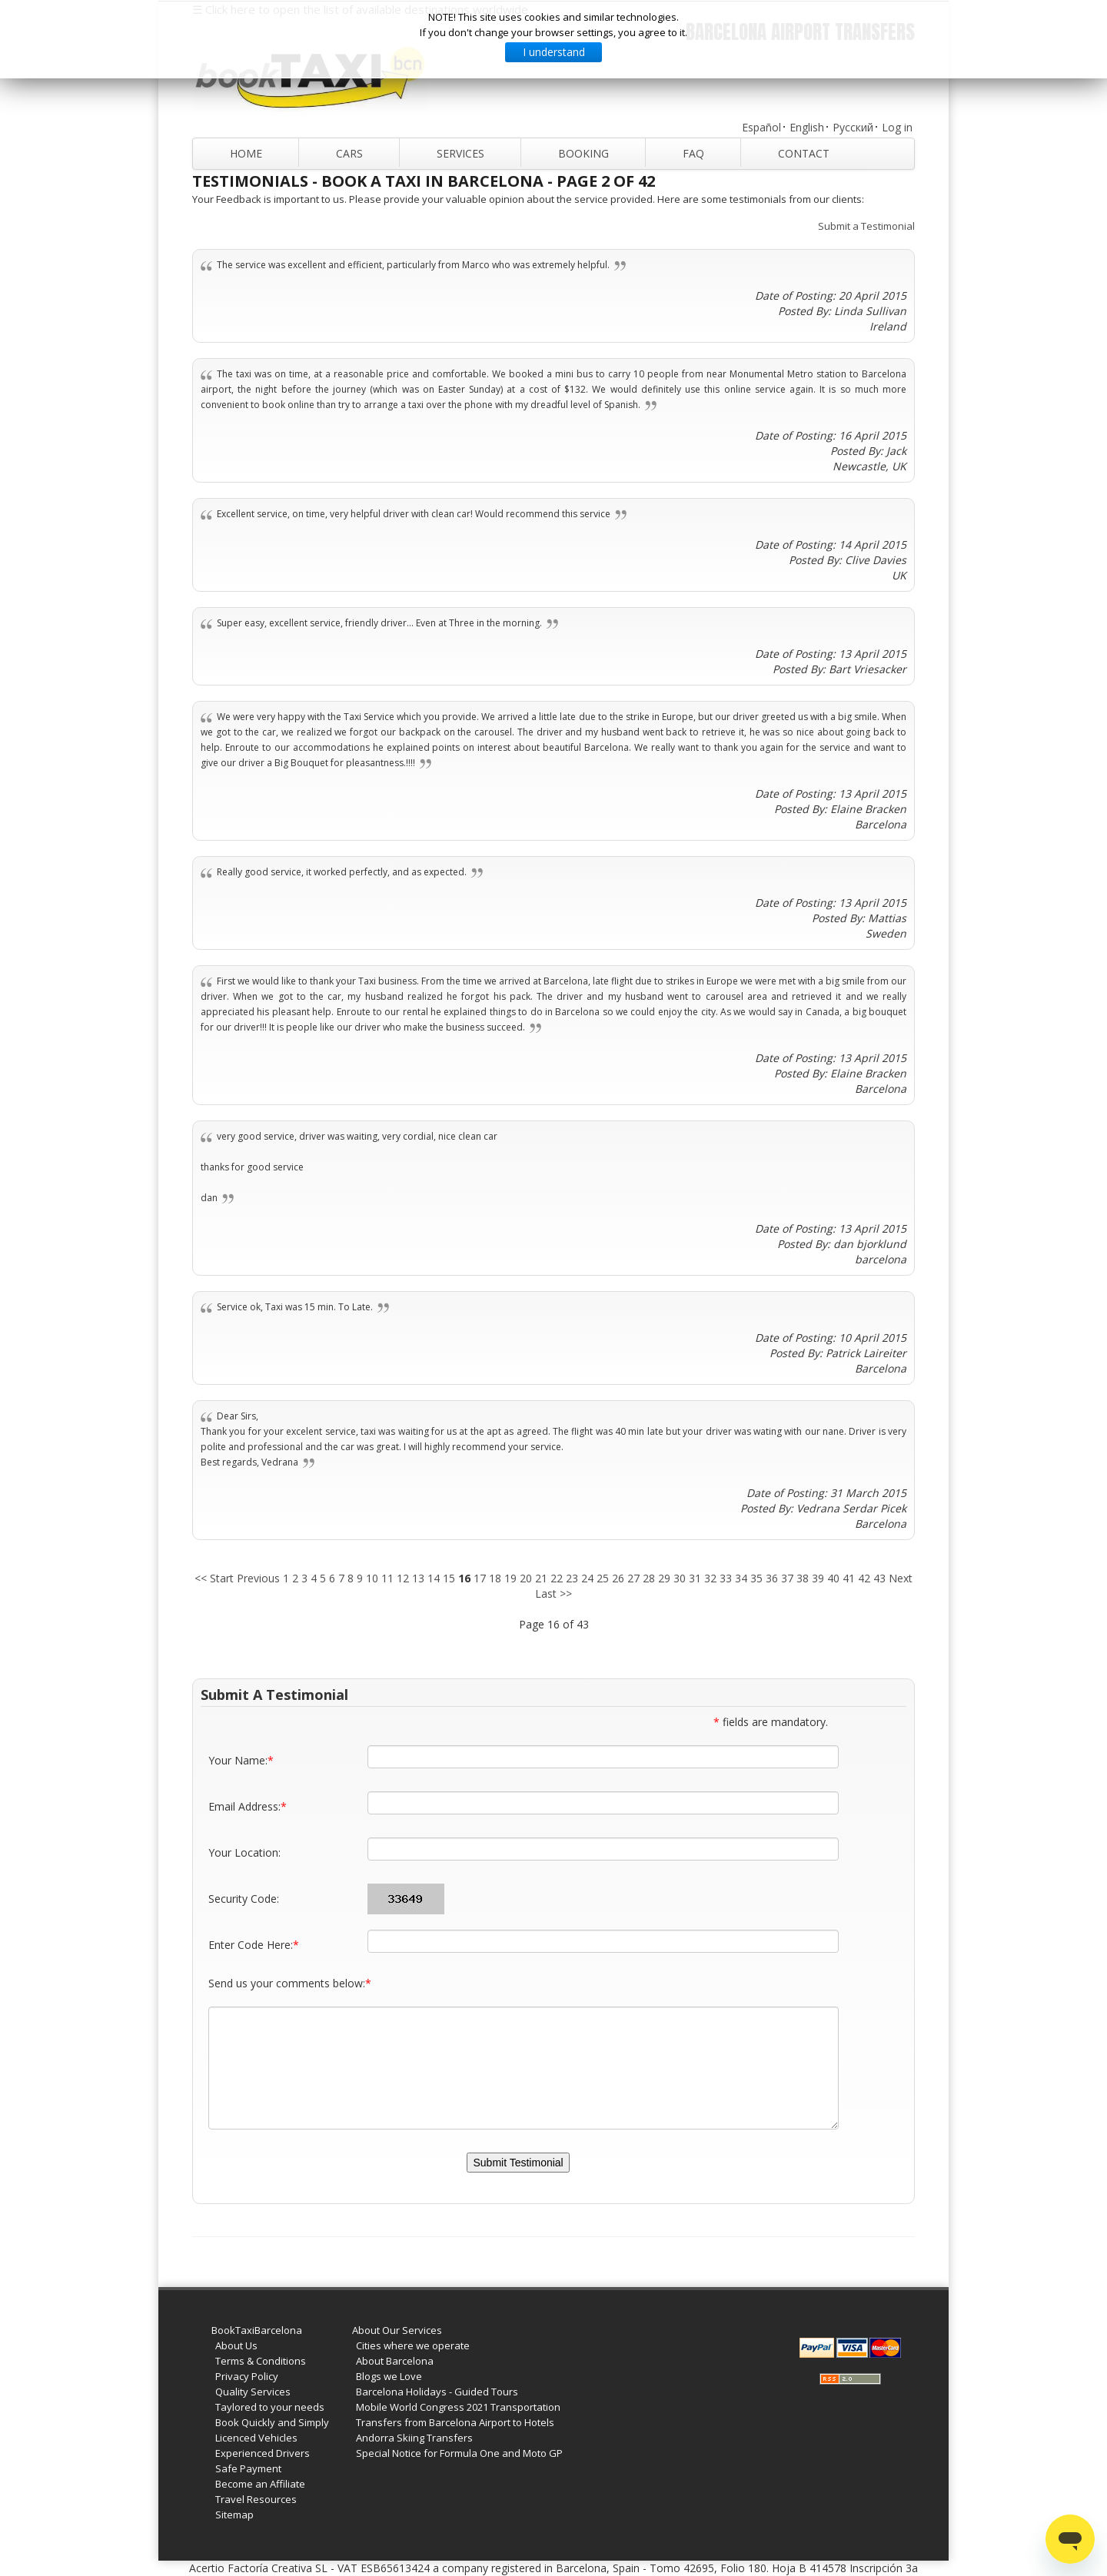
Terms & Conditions (260, 2361)
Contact (803, 153)
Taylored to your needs (269, 2407)
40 (833, 1578)
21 (541, 1578)
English (807, 127)
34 (741, 1578)
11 (387, 1578)
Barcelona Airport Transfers (800, 32)
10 (372, 1578)
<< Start (214, 1578)
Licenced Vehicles (256, 2438)
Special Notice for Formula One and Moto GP (459, 2453)
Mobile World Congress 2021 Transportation (458, 2407)
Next (901, 1578)
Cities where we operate (413, 2345)
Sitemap (234, 2514)
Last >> (553, 1593)
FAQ (693, 153)
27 (633, 1578)
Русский (853, 127)
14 (433, 1578)
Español (761, 127)
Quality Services (253, 2391)
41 (849, 1578)
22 (556, 1578)
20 (526, 1578)
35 (756, 1578)
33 (726, 1578)
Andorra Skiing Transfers (414, 2438)
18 (495, 1578)
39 (818, 1578)
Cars (349, 153)
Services (460, 153)
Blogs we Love (389, 2376)
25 (603, 1578)
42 (864, 1578)
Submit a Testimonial (866, 226)
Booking (583, 153)
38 (802, 1578)
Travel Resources (256, 2499)
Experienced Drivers (262, 2453)
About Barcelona (395, 2361)
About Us (236, 2345)
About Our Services (397, 2330)
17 (480, 1578)
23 (572, 1578)
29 (664, 1578)
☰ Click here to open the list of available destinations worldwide (360, 9)
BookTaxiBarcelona (256, 2330)
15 (449, 1578)
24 (587, 1578)
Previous (258, 1578)
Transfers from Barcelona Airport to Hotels (455, 2422)
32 (710, 1578)
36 (772, 1578)
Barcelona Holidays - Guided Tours (437, 2391)
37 (787, 1578)
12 (403, 1578)
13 (418, 1578)
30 (679, 1578)
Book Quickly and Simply (272, 2422)
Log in (897, 127)
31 (695, 1578)
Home (246, 153)
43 (879, 1578)
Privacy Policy (246, 2376)
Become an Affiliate (260, 2484)
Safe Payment (248, 2468)
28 (649, 1578)
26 (618, 1578)
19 (510, 1578)
